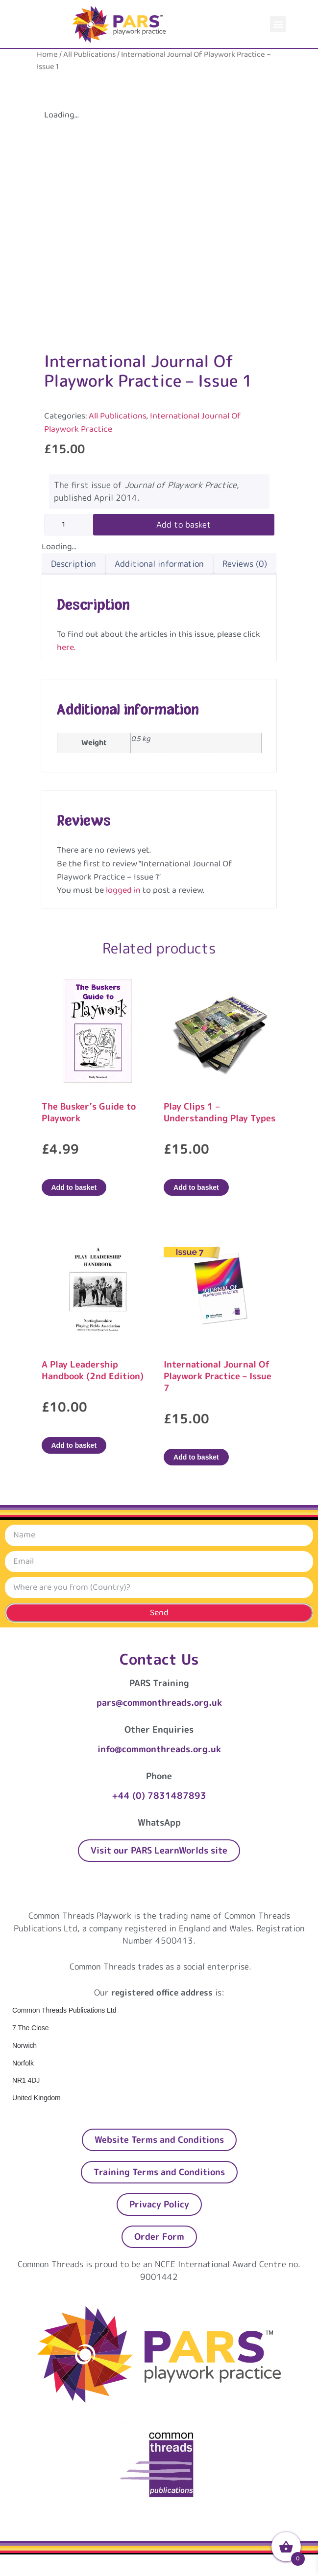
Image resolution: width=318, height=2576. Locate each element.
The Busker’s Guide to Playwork (89, 1112)
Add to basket (183, 524)
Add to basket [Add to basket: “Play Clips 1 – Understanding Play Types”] (196, 1187)
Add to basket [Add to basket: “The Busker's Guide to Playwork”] (74, 1187)
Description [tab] (73, 563)
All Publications (89, 54)
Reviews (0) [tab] (244, 563)
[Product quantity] (68, 524)
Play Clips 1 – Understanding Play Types (219, 1112)
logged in (123, 890)
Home (47, 54)
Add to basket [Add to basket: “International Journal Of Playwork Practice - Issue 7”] (196, 1457)
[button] (278, 24)
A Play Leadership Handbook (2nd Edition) (93, 1370)
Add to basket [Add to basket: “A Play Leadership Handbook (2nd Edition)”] (74, 1445)
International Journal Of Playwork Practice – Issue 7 (217, 1376)
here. (66, 647)
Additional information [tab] (159, 563)
